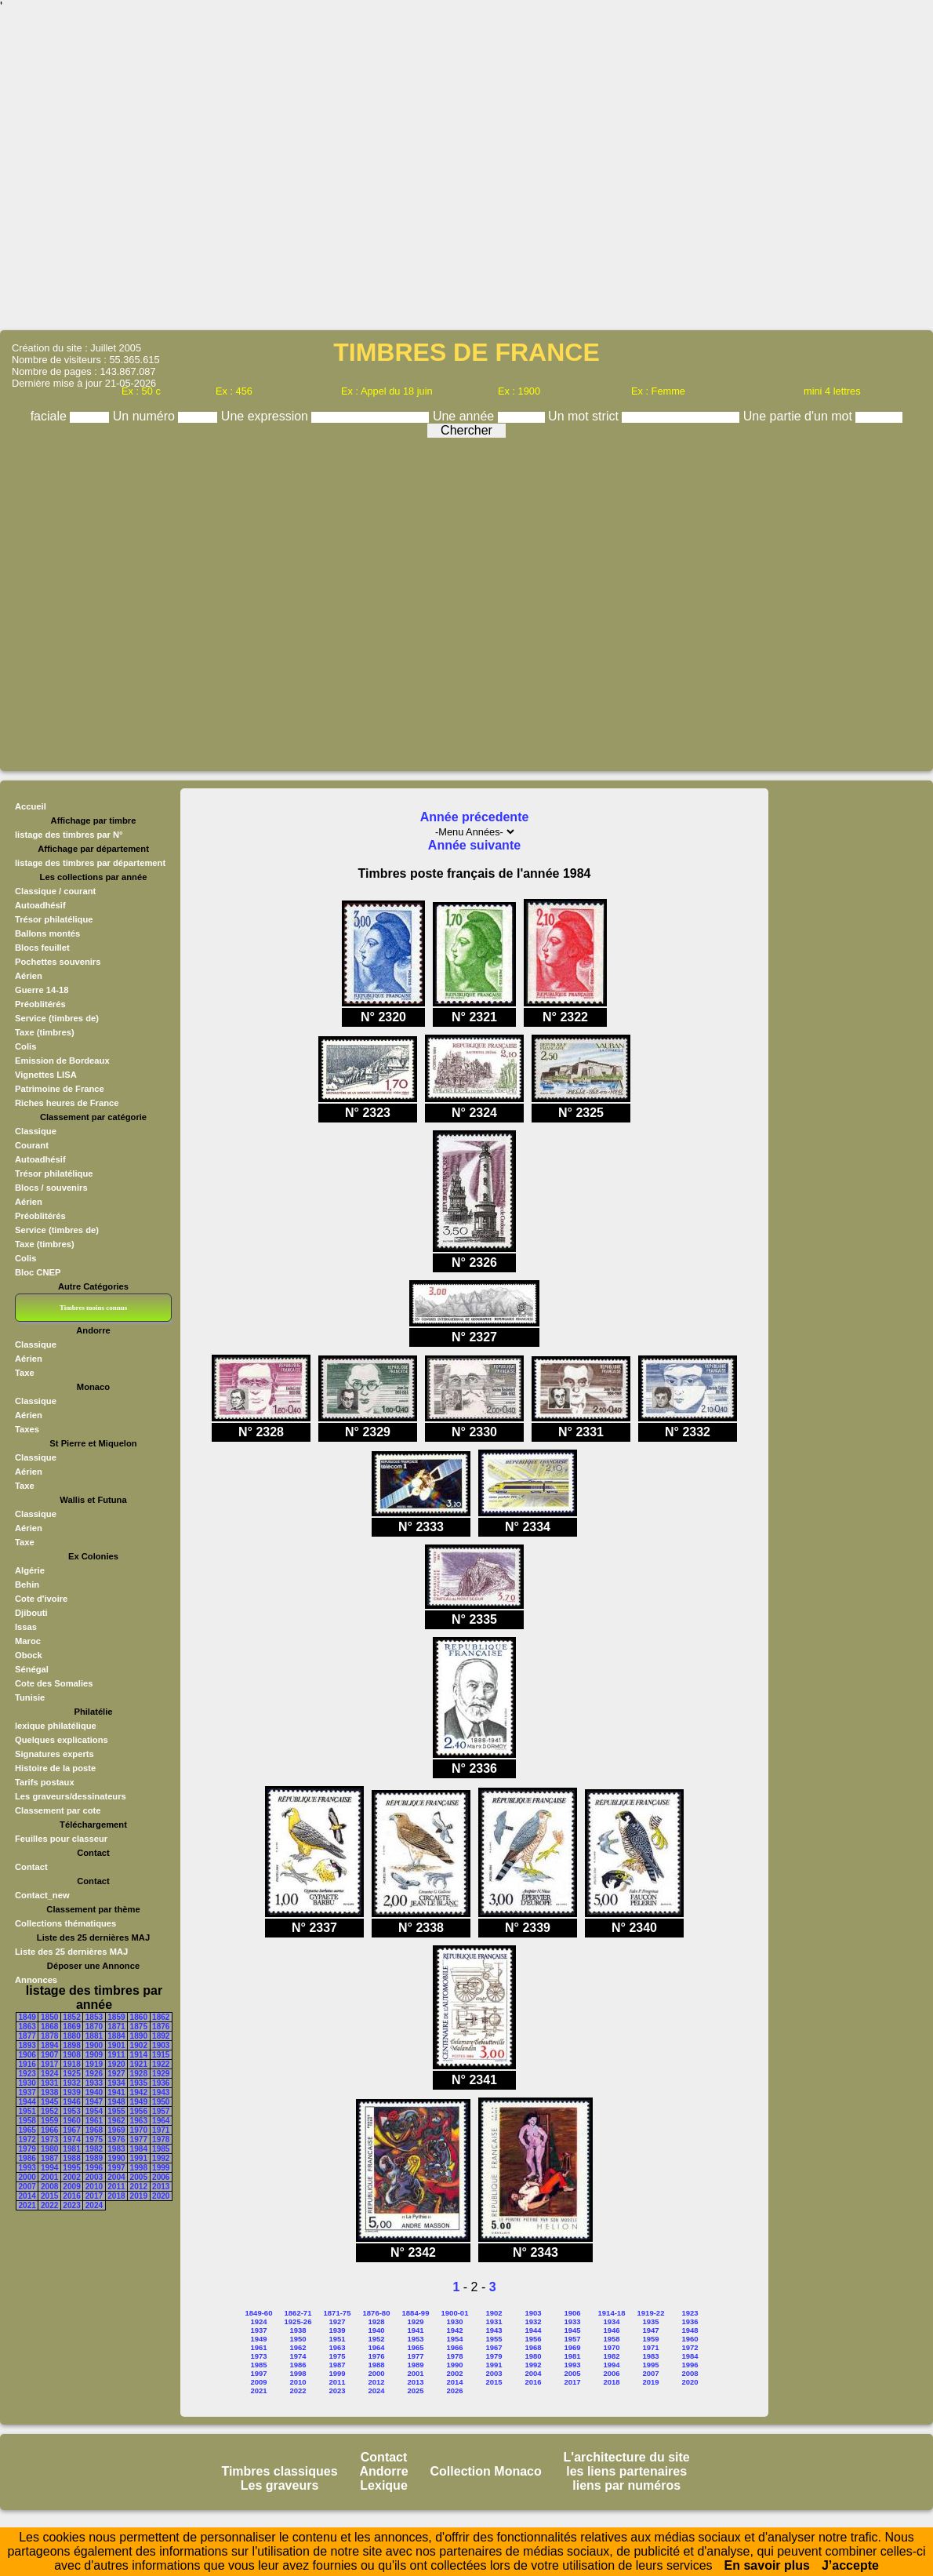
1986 (27, 2158)
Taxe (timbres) (44, 1032)
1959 (49, 2120)
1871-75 (337, 2313)
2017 (94, 2196)
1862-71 (298, 2313)
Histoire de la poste (55, 1768)
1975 (94, 2139)
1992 (160, 2158)
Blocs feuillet (42, 947)
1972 (27, 2139)
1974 (71, 2139)
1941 (116, 2092)
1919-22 (651, 2313)
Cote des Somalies (54, 1683)
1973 (49, 2139)
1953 (71, 2111)
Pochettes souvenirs (57, 961)
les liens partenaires (626, 2471)
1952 (49, 2111)
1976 (116, 2139)
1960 (71, 2120)
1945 (49, 2102)
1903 (160, 2045)
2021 (27, 2205)
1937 (27, 2092)
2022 (49, 2205)
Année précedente (474, 817)
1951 (27, 2111)
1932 (71, 2083)
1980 (49, 2149)
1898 (71, 2045)
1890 (138, 2036)
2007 (27, 2186)
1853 (94, 2017)
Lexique (383, 2485)
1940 (94, 2092)
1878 (49, 2036)
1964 (160, 2120)
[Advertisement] (467, 171)
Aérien (28, 976)
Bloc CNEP (37, 1272)
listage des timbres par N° (69, 834)
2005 (138, 2177)
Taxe (24, 1372)
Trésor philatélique (54, 919)
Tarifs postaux (44, 1782)
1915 (160, 2054)
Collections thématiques (65, 1923)
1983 (116, 2149)
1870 (94, 2026)
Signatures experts (54, 1754)
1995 (71, 2167)
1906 (27, 2054)
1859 (116, 2017)
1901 (116, 2045)
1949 (138, 2102)
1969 (116, 2130)
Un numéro (146, 416)
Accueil (30, 806)
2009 (71, 2186)
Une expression (266, 416)
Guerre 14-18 (41, 990)
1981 (71, 2149)
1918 (71, 2064)
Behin (27, 1584)
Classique (35, 1131)
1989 (94, 2158)
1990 (116, 2158)
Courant (32, 1145)
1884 (116, 2036)
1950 (160, 2102)
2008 (49, 2186)
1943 (160, 2092)
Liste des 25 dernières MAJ (71, 1951)
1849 (27, 2017)
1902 (138, 2045)
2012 (138, 2186)
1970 (138, 2130)
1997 (116, 2167)
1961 (94, 2120)
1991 (138, 2158)
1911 (116, 2054)
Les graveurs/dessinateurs (70, 1796)
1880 (71, 2036)
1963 (138, 2120)
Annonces (36, 1980)
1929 (160, 2073)
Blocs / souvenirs (51, 1187)
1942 (138, 2092)
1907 (49, 2054)
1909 (94, 2054)
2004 (116, 2177)
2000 (27, 2177)
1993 (27, 2167)
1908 (71, 2054)
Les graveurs (280, 2485)
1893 (27, 2045)
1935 (138, 2083)
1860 (138, 2017)
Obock (28, 1655)
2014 (27, 2196)
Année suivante (474, 845)
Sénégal (32, 1669)
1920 (116, 2064)
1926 (94, 2073)
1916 (27, 2064)
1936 (160, 2083)
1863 (27, 2026)
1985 (160, 2149)
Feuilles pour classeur (61, 1838)
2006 (160, 2177)
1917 (49, 2064)
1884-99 (416, 2313)
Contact (31, 1867)
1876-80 (376, 2313)
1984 (138, 2149)
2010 (94, 2186)
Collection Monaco (486, 2471)
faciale (51, 416)
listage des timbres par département (90, 863)
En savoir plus (767, 2565)
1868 (49, 2026)
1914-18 (612, 2313)
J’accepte (850, 2565)
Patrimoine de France (59, 1088)
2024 (94, 2205)
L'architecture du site (627, 2457)
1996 (94, 2167)
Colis (25, 1046)
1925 (71, 2073)
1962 (116, 2120)
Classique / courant (55, 891)
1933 (94, 2083)
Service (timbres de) (57, 1018)
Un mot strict (585, 416)
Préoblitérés (40, 1004)
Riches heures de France (66, 1103)
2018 (116, 2196)
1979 (27, 2149)
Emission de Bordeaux (62, 1060)
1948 (116, 2102)
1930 (27, 2083)
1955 (116, 2111)
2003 (94, 2177)
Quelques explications (61, 1740)
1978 (160, 2139)
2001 (49, 2177)
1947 (94, 2102)
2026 (454, 2390)
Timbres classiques (279, 2471)
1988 (71, 2158)
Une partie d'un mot (799, 416)
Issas (26, 1627)
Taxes (27, 1429)
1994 (49, 2167)
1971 (160, 2130)
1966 (49, 2130)
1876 (160, 2026)
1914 (138, 2054)
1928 (138, 2073)
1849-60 (259, 2313)
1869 (71, 2026)
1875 (138, 2026)
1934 (116, 2083)
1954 (94, 2111)
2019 (138, 2196)
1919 (94, 2064)
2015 (49, 2196)
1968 (94, 2130)
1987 (49, 2158)
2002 (71, 2177)
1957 (160, 2111)
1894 (49, 2045)
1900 (94, 2045)
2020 (160, 2196)
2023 (71, 2205)
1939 (71, 2092)
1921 (138, 2064)
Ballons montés (47, 933)
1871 (116, 2026)
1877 (27, 2036)
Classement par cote (57, 1810)
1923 (27, 2073)
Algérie (30, 1570)
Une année (465, 416)
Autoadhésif (40, 905)
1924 (49, 2073)
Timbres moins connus (93, 1308)
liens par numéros (626, 2485)
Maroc (28, 1641)
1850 (49, 2017)
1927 (116, 2073)
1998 (138, 2167)
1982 (94, 2149)
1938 (49, 2092)
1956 (138, 2111)
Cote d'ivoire (41, 1598)
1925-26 (298, 2321)
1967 (71, 2130)
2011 (116, 2186)
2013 (160, 2186)
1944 (27, 2102)
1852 (71, 2017)
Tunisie (30, 1697)
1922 (160, 2064)
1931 (49, 2083)
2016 (71, 2196)
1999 (160, 2167)
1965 (27, 2130)
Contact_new (42, 1895)
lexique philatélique (55, 1725)
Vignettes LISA (46, 1074)
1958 (27, 2120)
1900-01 (455, 2313)
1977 (138, 2139)
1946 (71, 2102)
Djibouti (31, 1612)
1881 (94, 2036)
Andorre (383, 2471)
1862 (160, 2017)
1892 (160, 2036)
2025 (415, 2390)
